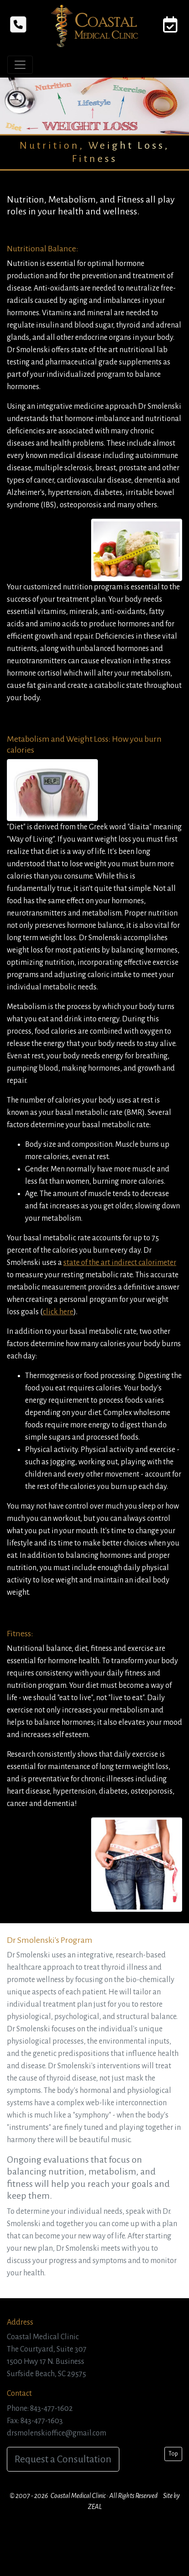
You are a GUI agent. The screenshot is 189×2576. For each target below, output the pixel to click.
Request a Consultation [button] (63, 2459)
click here (58, 1312)
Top (173, 2454)
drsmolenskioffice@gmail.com (56, 2433)
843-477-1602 (51, 2408)
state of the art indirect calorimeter (119, 1263)
